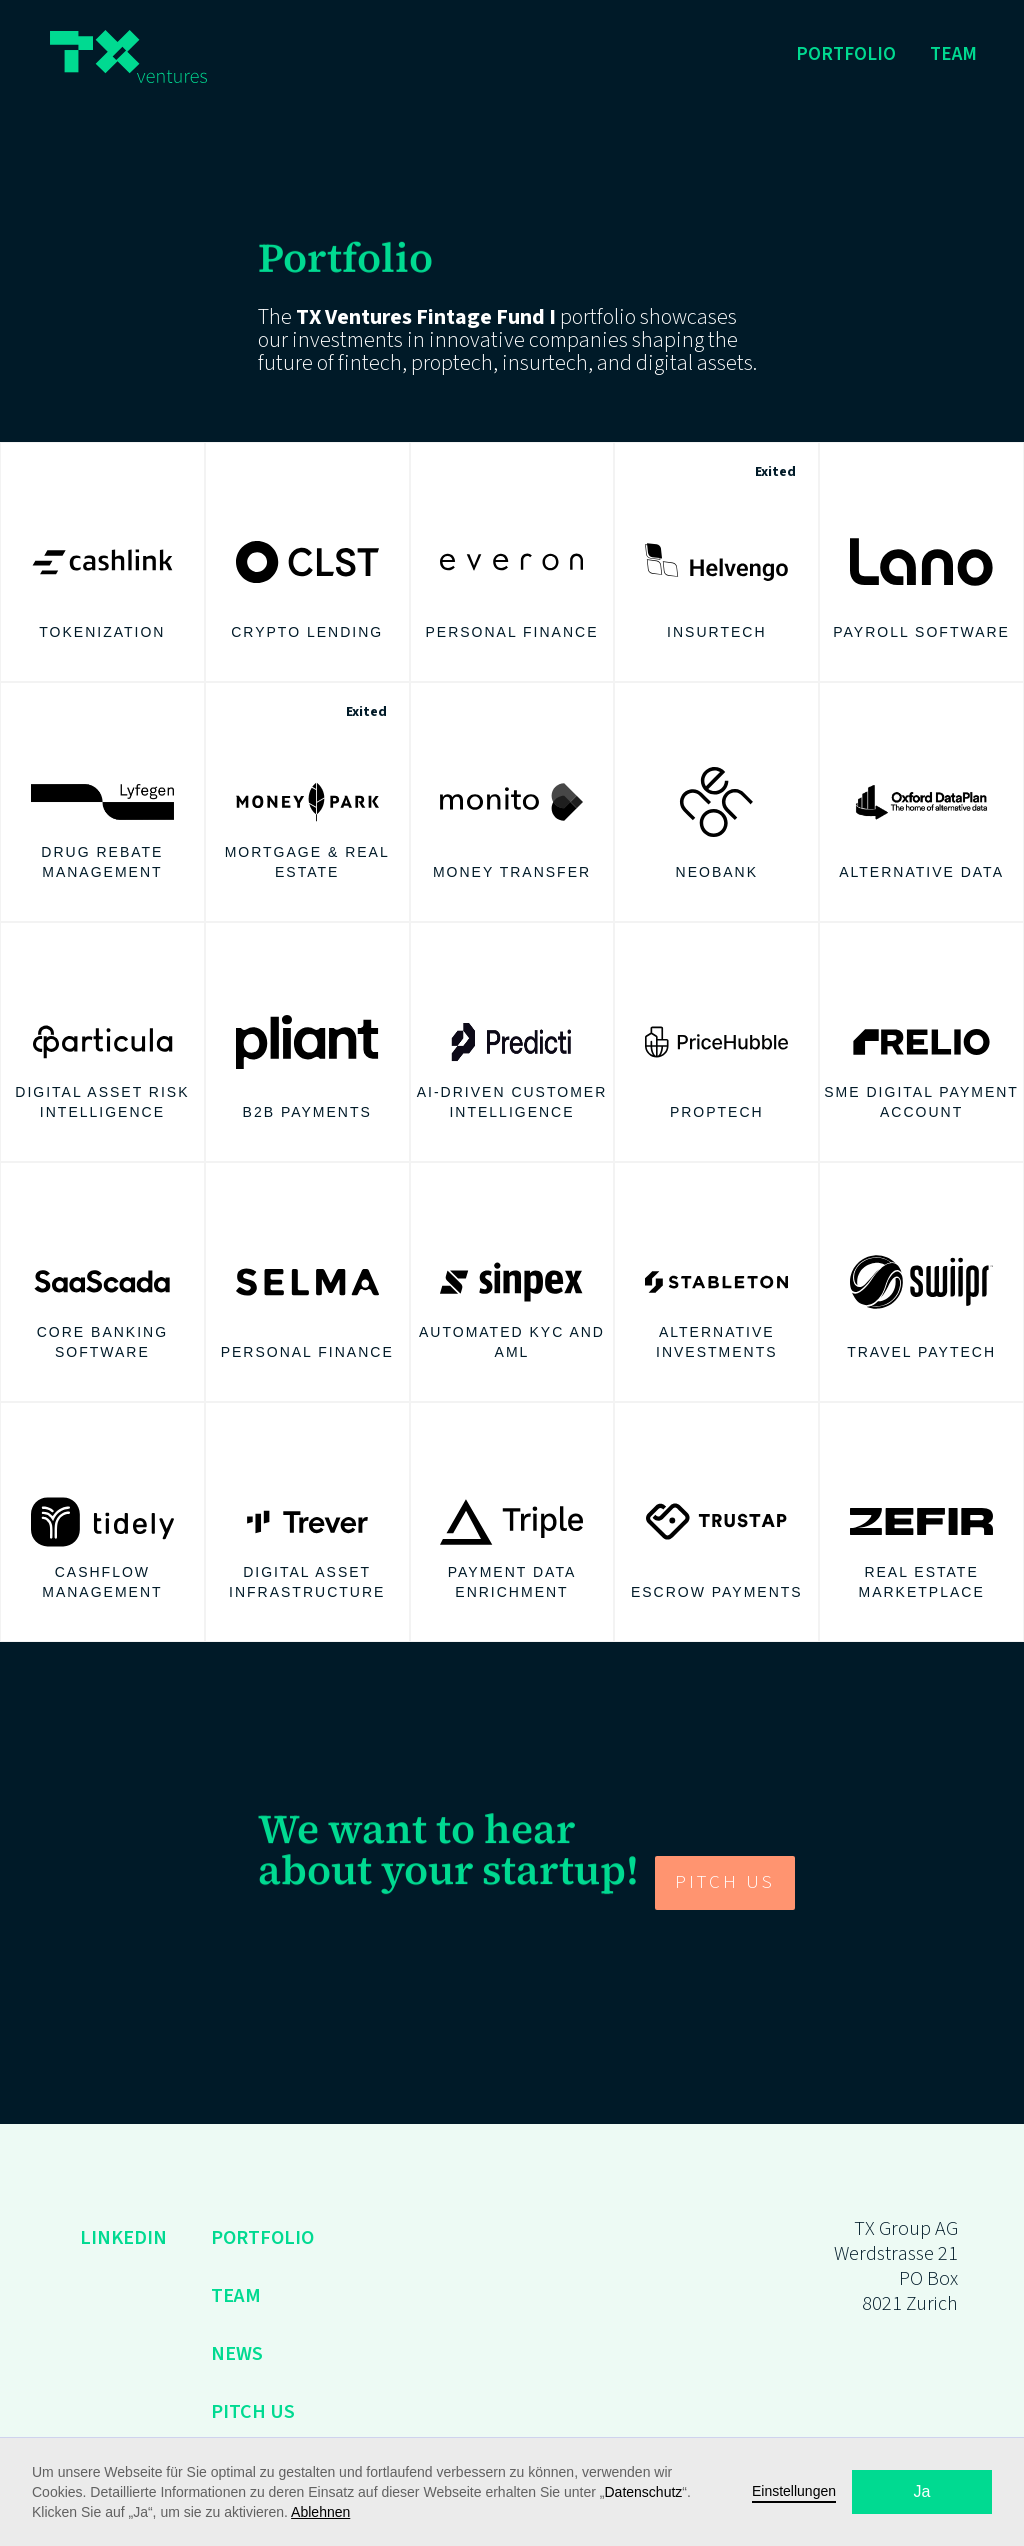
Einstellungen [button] (794, 2491)
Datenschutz (644, 2492)
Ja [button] (922, 2491)
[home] (128, 56)
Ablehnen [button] (320, 2512)
